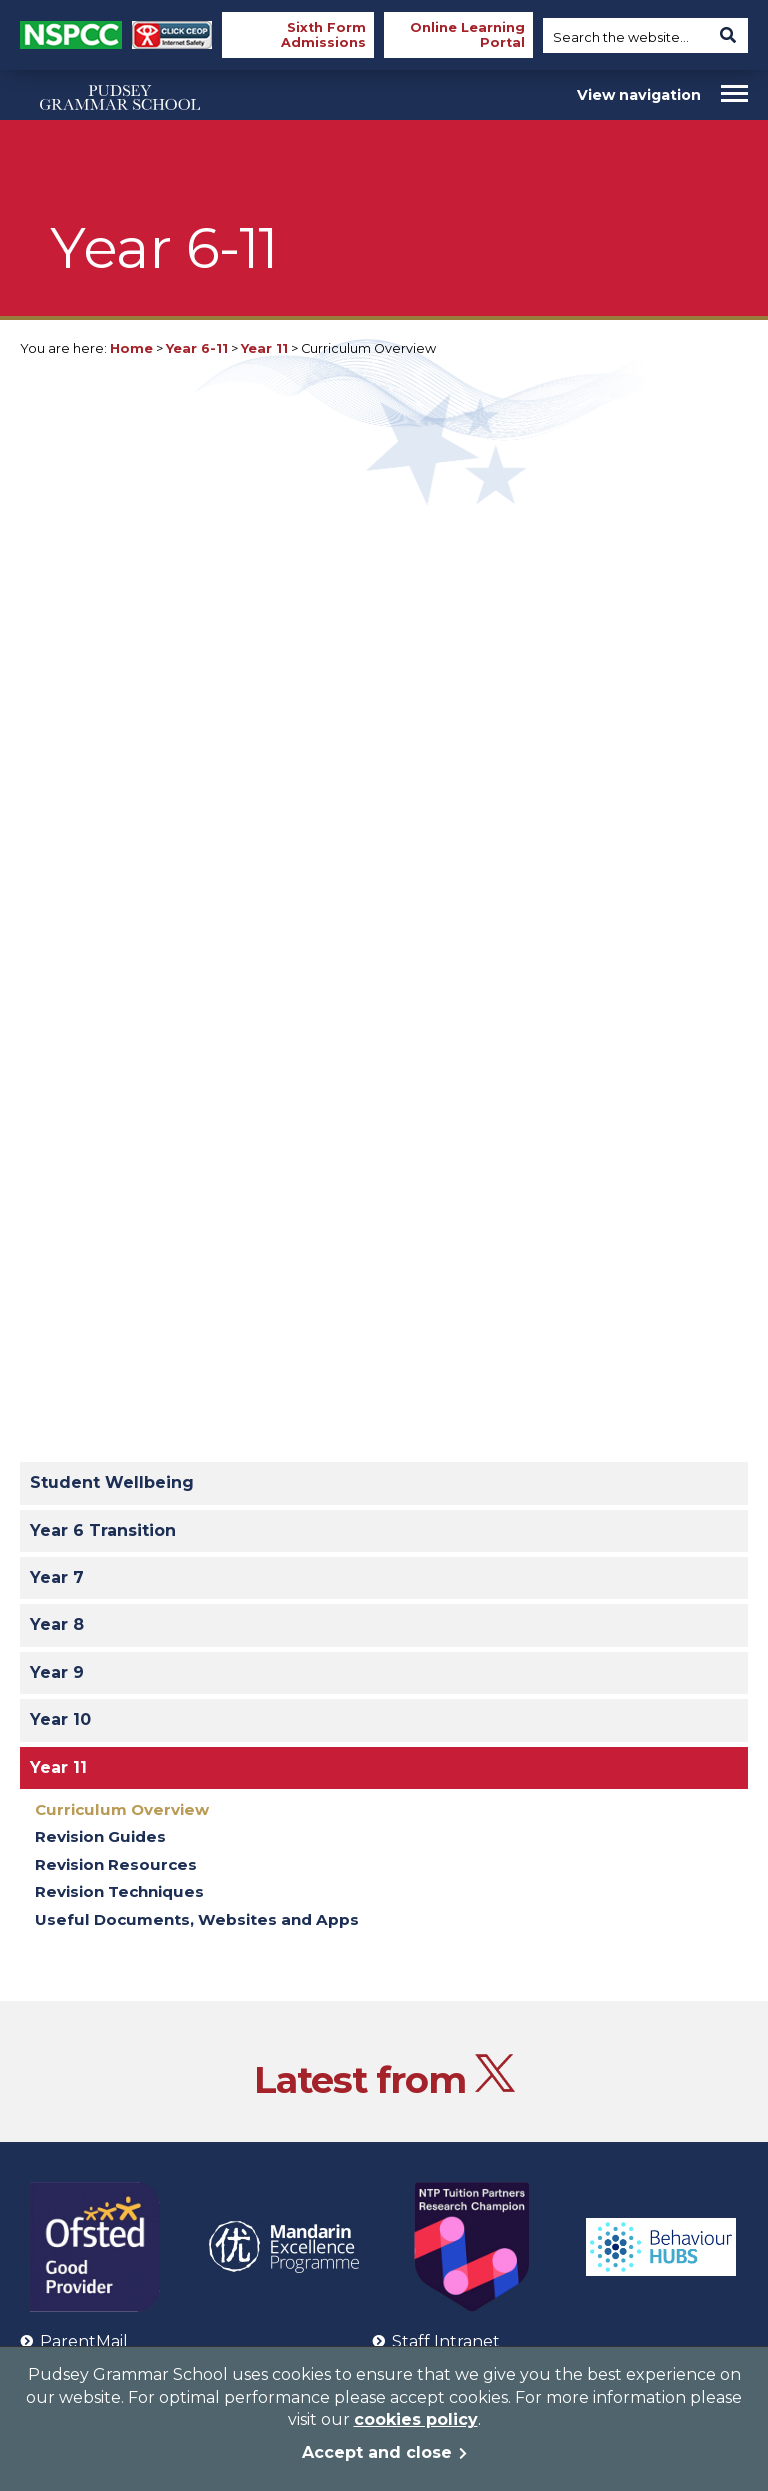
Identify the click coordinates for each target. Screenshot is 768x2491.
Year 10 (60, 1719)
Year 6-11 (197, 348)
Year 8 (57, 1624)
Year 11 (264, 348)
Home (131, 348)
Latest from (384, 2079)
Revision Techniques (119, 1891)
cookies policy (416, 2419)
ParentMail (74, 2341)
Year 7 (57, 1577)
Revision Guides (100, 1836)
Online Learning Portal (467, 35)
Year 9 (57, 1672)
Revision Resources (116, 1864)
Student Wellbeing (112, 1482)
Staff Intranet (436, 2341)
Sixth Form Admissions (323, 35)
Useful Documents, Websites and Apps (197, 1919)
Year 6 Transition (103, 1530)
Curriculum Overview (122, 1809)
